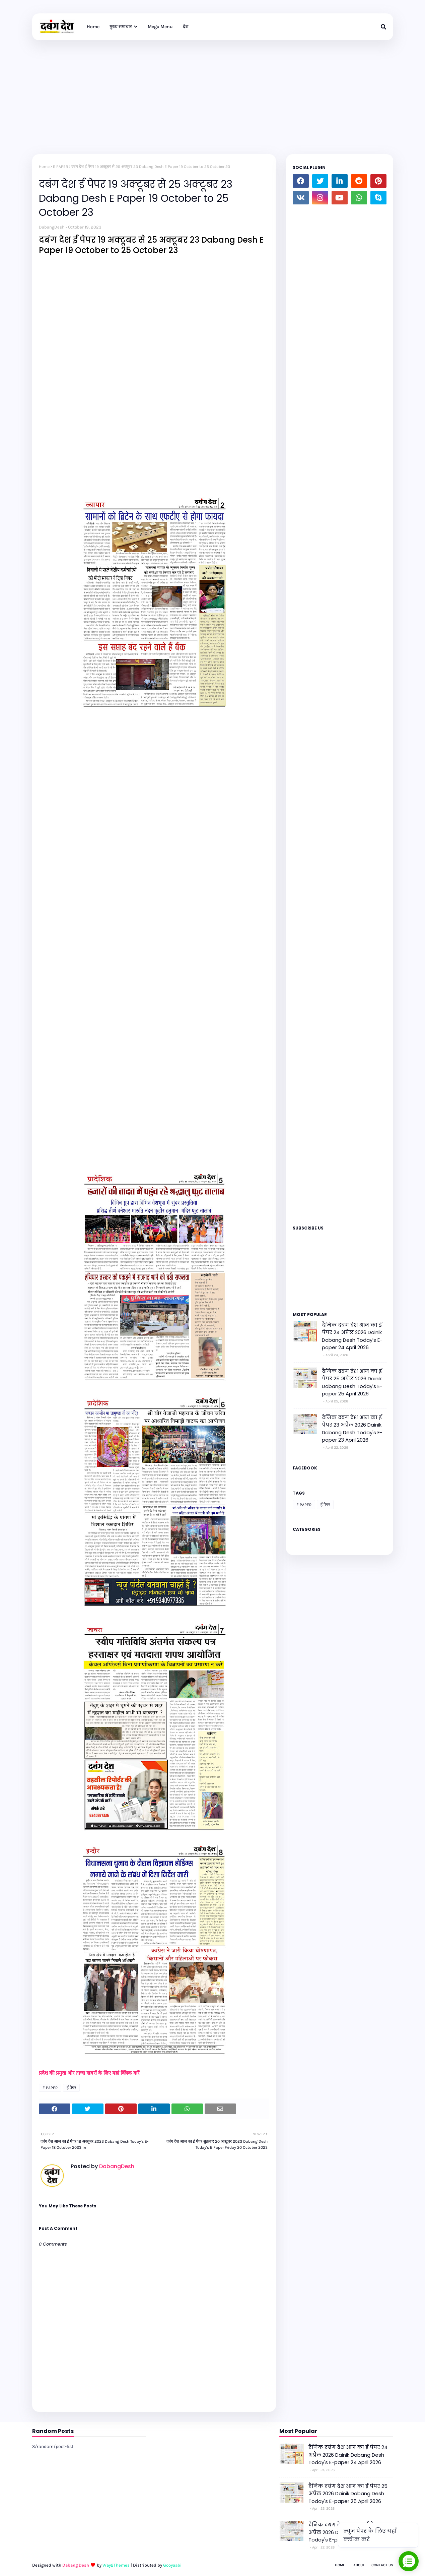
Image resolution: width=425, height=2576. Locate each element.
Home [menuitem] (93, 26)
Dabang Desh (75, 2565)
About (359, 2565)
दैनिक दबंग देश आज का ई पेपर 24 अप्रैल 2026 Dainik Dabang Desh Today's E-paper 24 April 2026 (352, 1336)
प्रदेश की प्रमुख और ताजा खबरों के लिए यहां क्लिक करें (90, 2073)
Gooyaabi (172, 2565)
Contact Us (382, 2565)
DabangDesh (52, 227)
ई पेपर (71, 2087)
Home (44, 166)
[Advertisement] (213, 90)
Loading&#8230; (339, 712)
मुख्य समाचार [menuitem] (121, 26)
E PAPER (60, 166)
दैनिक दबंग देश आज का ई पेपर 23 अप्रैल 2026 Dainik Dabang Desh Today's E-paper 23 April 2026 (352, 1429)
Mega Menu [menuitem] (160, 26)
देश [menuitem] (186, 26)
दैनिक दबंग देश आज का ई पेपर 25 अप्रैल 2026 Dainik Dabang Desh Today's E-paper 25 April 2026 (352, 1382)
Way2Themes (116, 2565)
